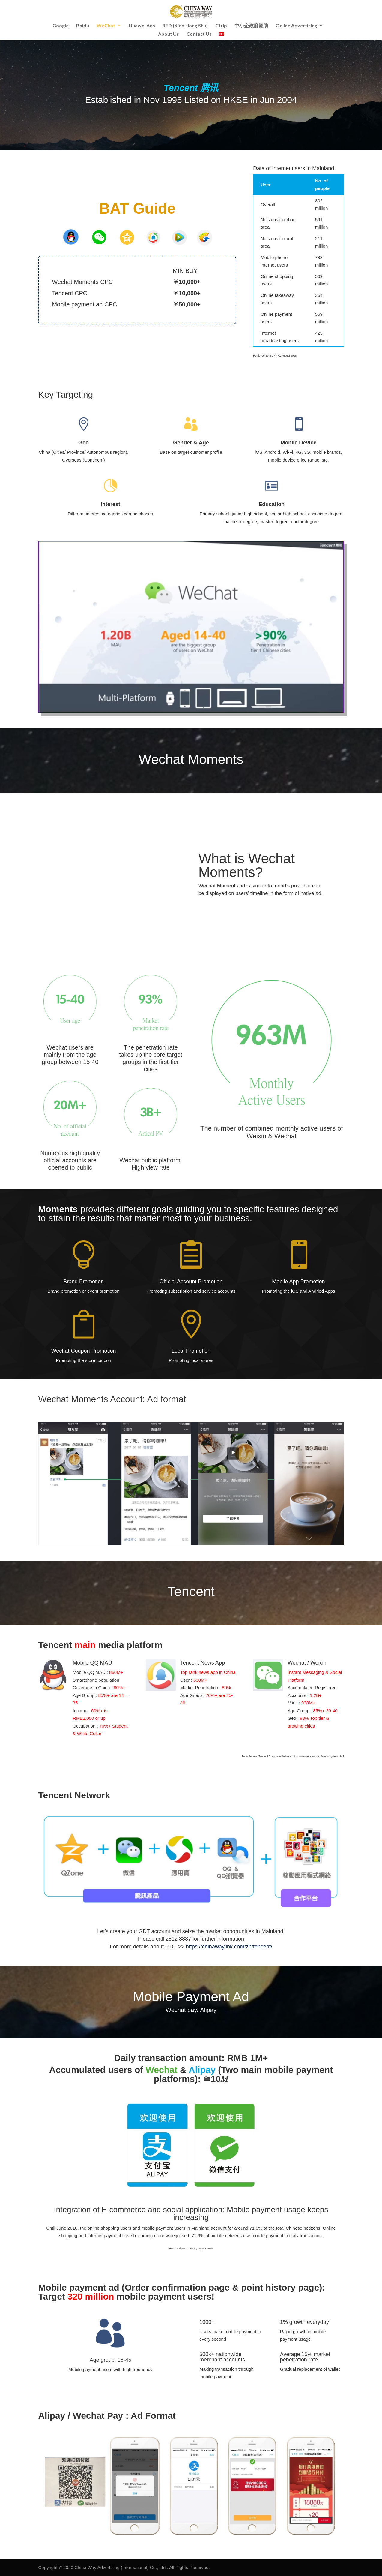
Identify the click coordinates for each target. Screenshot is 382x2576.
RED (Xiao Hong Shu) (185, 25)
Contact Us (199, 34)
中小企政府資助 (251, 25)
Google (60, 25)
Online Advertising (296, 25)
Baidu (82, 25)
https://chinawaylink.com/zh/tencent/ (229, 1947)
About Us (168, 34)
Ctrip (221, 25)
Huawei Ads (142, 25)
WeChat (106, 25)
